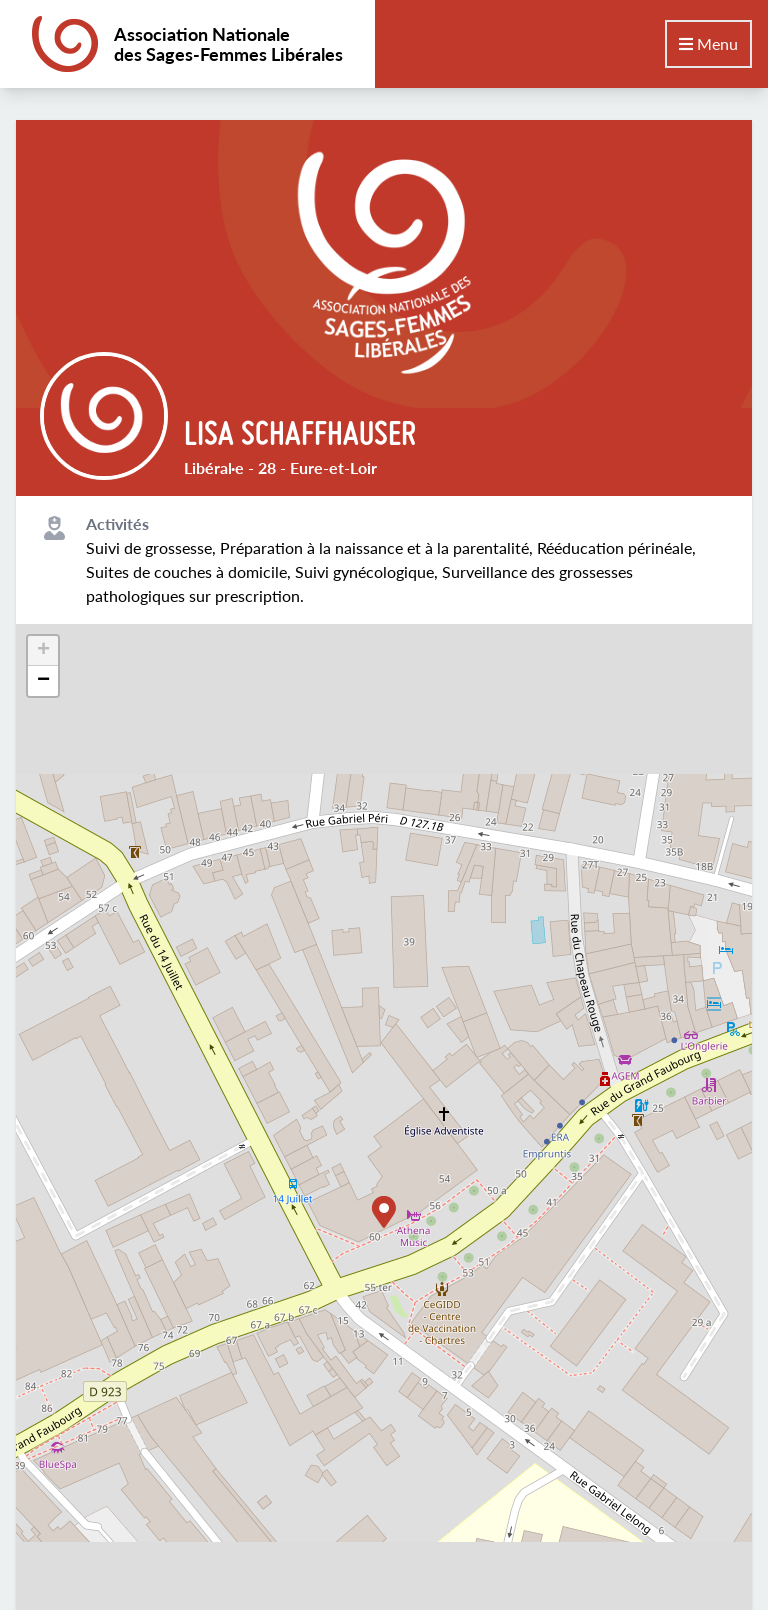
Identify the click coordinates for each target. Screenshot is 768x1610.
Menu (708, 43)
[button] (384, 1212)
